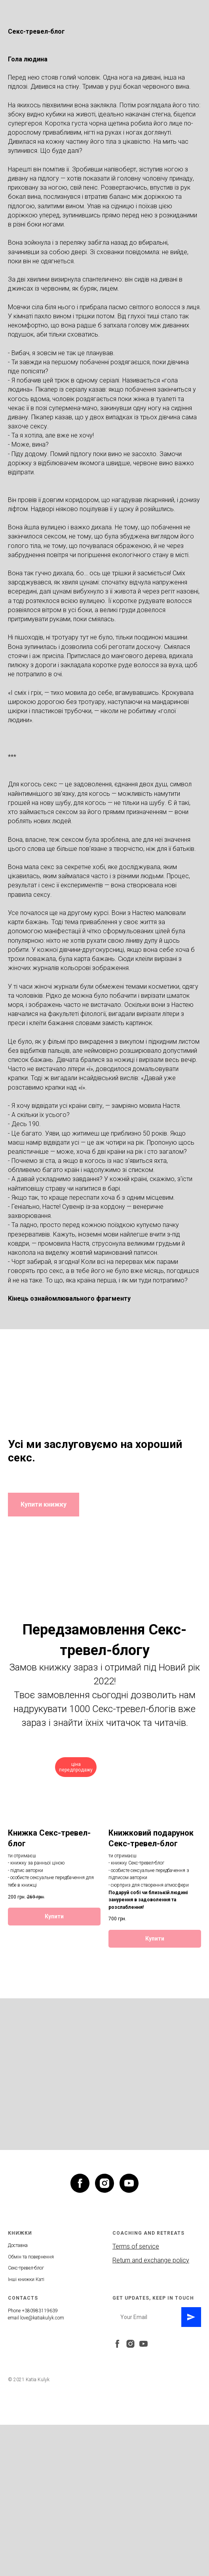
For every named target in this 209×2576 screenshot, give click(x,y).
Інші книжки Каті (26, 2279)
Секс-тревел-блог (26, 2268)
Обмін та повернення (31, 2257)
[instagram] (104, 2183)
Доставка (18, 2245)
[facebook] (79, 2183)
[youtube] (129, 2183)
